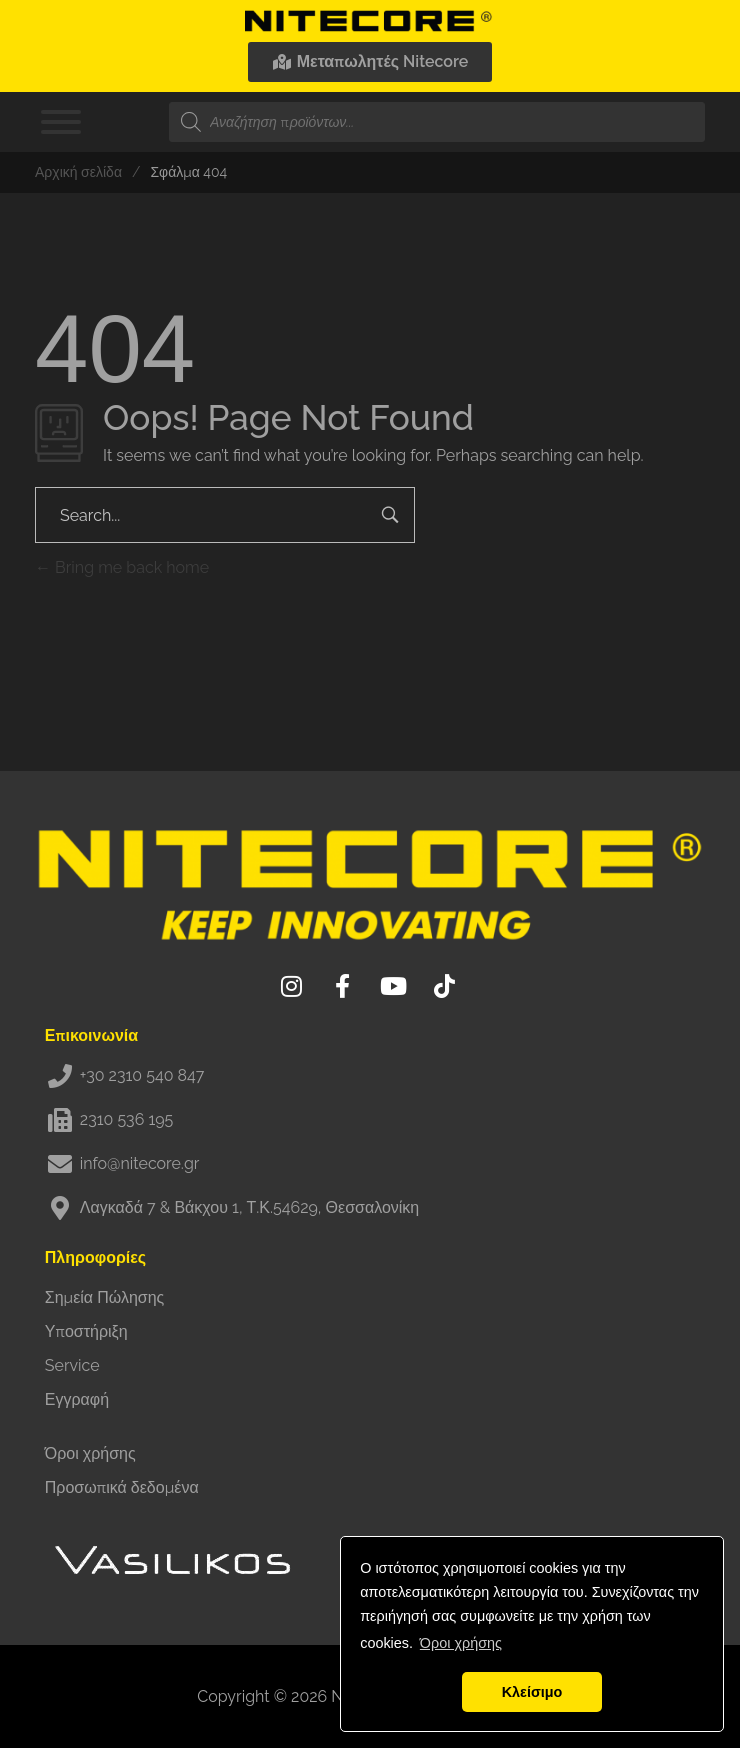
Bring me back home (122, 567)
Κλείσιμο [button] (532, 1692)
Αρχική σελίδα (78, 172)
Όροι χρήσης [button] (461, 1643)
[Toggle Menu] (61, 122)
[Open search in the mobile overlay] (437, 122)
